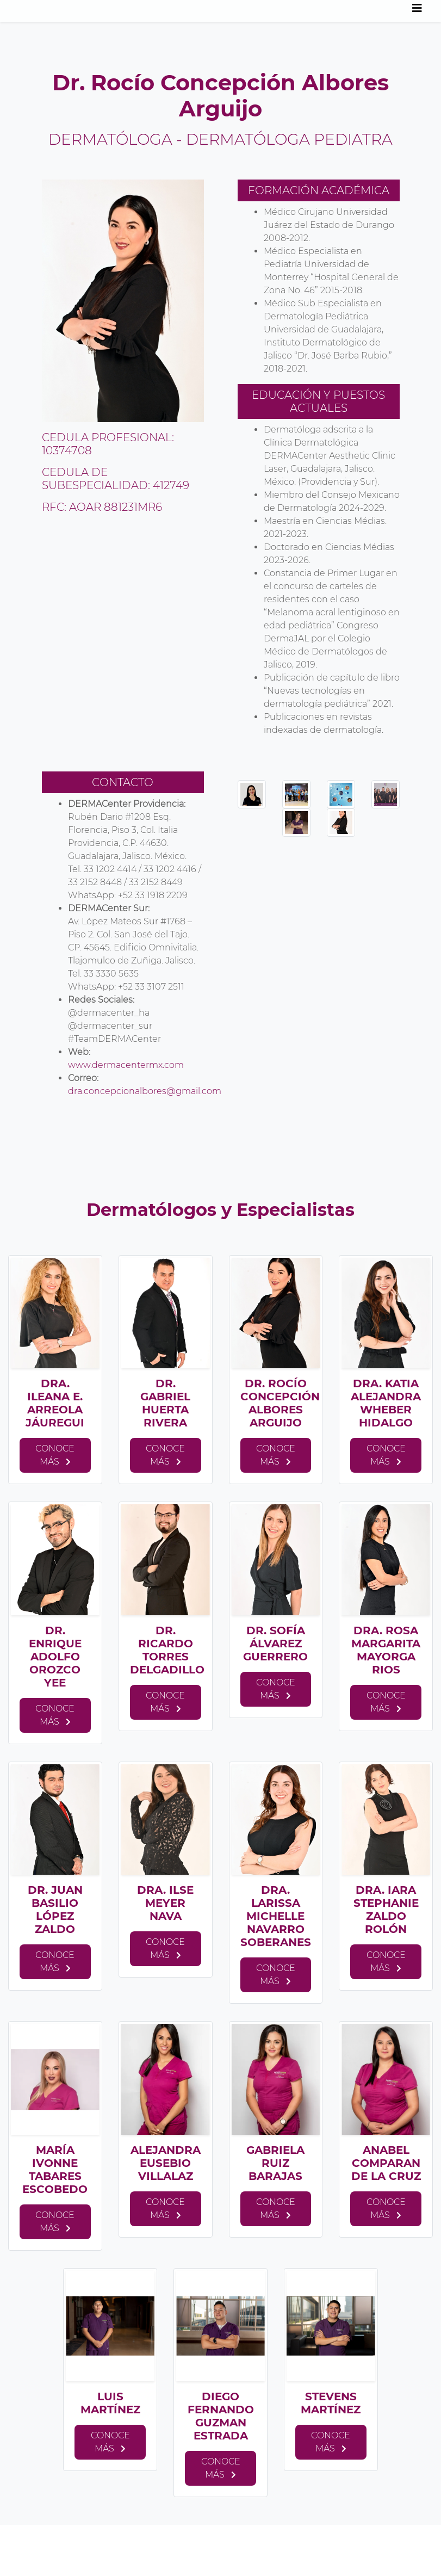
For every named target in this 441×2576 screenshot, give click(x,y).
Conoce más (54, 1455)
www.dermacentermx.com (127, 1065)
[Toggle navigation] (417, 11)
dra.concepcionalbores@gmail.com (144, 1091)
